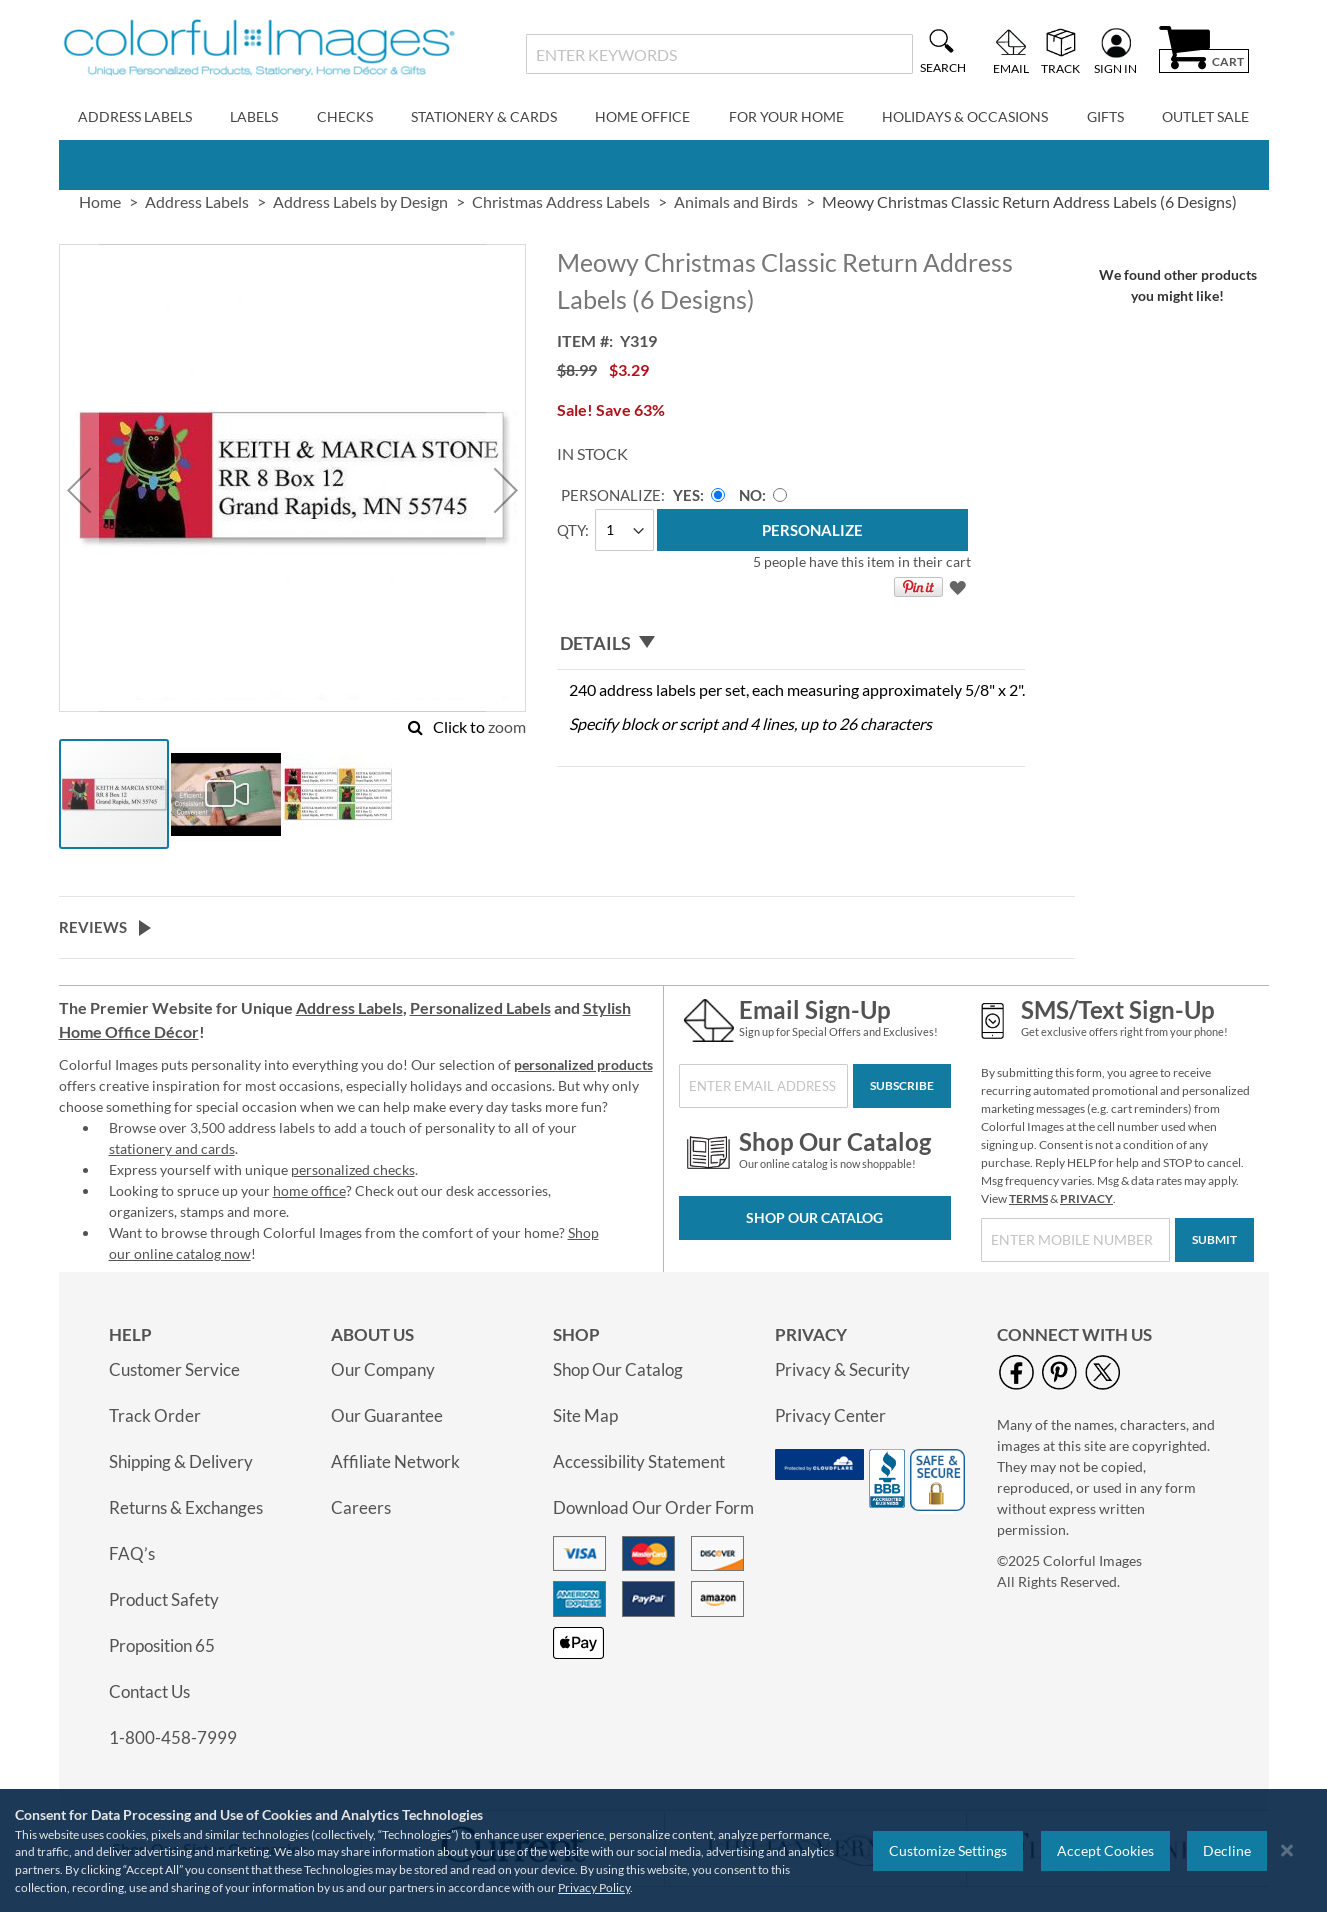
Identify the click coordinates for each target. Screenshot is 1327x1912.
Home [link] (100, 201)
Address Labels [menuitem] (135, 116)
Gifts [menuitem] (1105, 116)
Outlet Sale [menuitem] (1205, 116)
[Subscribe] (902, 1086)
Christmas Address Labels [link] (561, 201)
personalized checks (353, 1169)
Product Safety (164, 1599)
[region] (663, 1850)
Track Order (155, 1415)
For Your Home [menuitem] (786, 116)
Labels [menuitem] (254, 116)
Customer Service (174, 1369)
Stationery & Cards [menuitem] (484, 116)
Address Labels (349, 1007)
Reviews (93, 927)
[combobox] (719, 54)
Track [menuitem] (1060, 68)
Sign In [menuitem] (1115, 68)
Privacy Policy (594, 1887)
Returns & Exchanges (186, 1507)
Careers (361, 1507)
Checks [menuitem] (345, 116)
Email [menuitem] (1011, 68)
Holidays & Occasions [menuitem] (965, 116)
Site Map (585, 1415)
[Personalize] (812, 530)
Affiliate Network (395, 1461)
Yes (686, 495)
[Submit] (1214, 1240)
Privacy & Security (842, 1369)
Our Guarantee (387, 1415)
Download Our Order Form (653, 1507)
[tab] (791, 644)
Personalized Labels (480, 1007)
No (750, 495)
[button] (79, 490)
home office (309, 1190)
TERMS (1028, 1198)
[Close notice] (1287, 1850)
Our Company (383, 1369)
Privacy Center (830, 1415)
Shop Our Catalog (814, 1217)
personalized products (583, 1064)
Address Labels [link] (197, 201)
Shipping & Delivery (181, 1461)
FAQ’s (132, 1553)
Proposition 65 (162, 1645)
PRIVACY (1086, 1198)
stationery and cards (172, 1148)
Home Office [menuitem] (642, 116)
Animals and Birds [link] (736, 201)
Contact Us (149, 1691)
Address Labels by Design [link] (360, 201)
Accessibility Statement (639, 1461)
